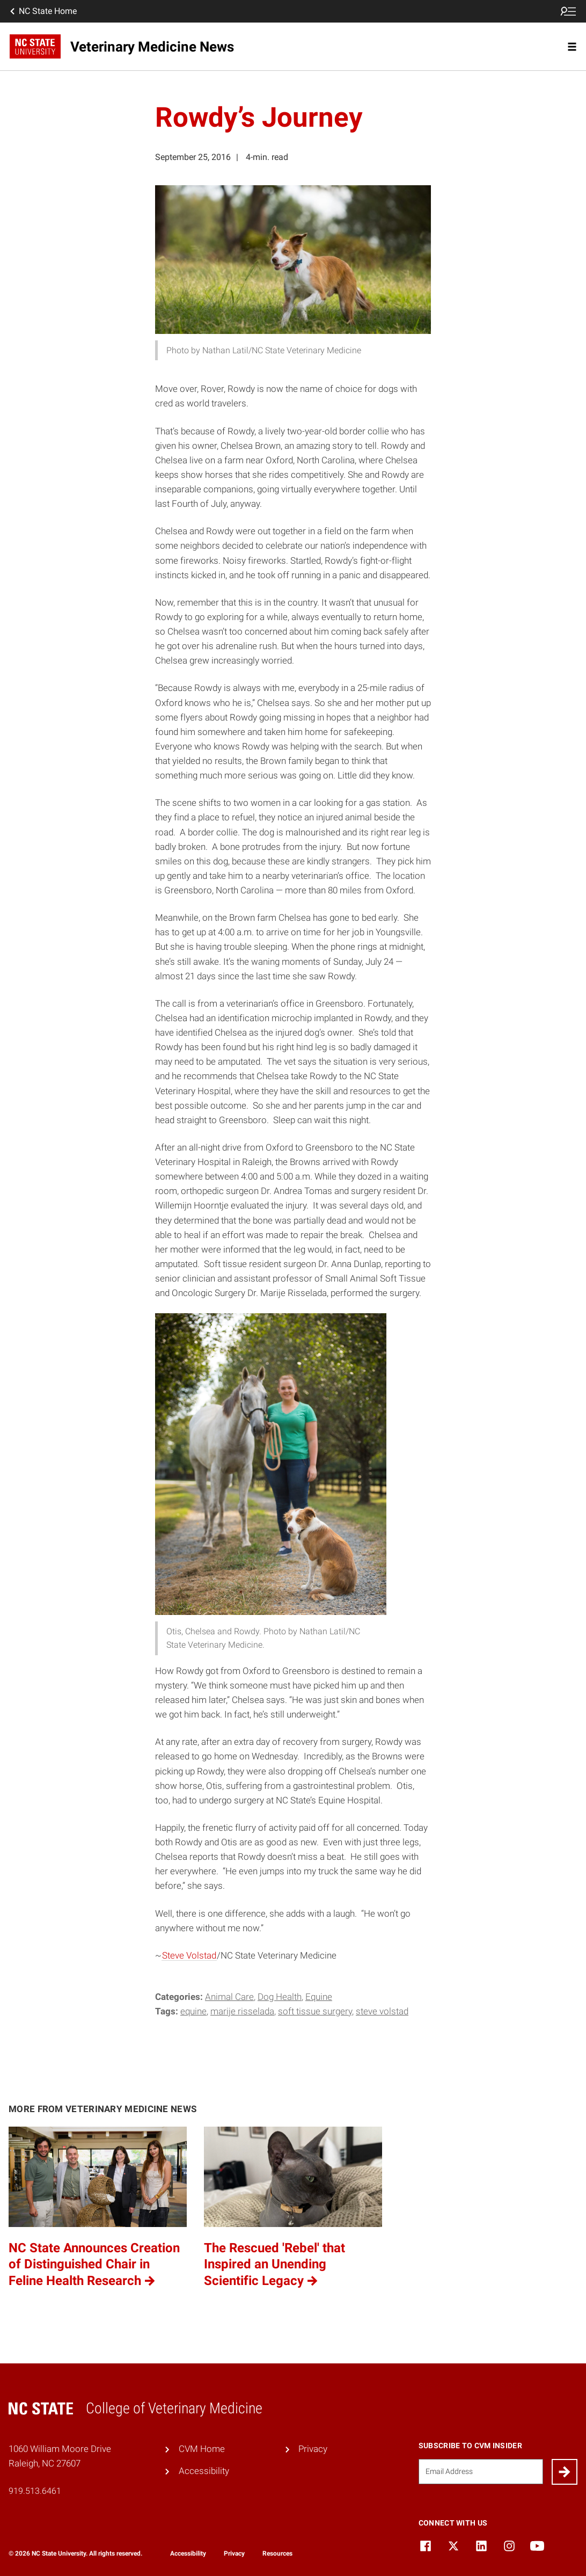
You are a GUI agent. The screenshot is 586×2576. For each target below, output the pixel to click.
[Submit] (564, 2472)
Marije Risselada (242, 2011)
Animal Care (229, 1996)
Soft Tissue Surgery (315, 2011)
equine (193, 2011)
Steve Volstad (189, 1955)
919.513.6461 (35, 2491)
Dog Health (280, 1996)
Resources (277, 2553)
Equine (318, 1996)
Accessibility (204, 2470)
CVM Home (202, 2448)
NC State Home (42, 11)
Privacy (312, 2448)
